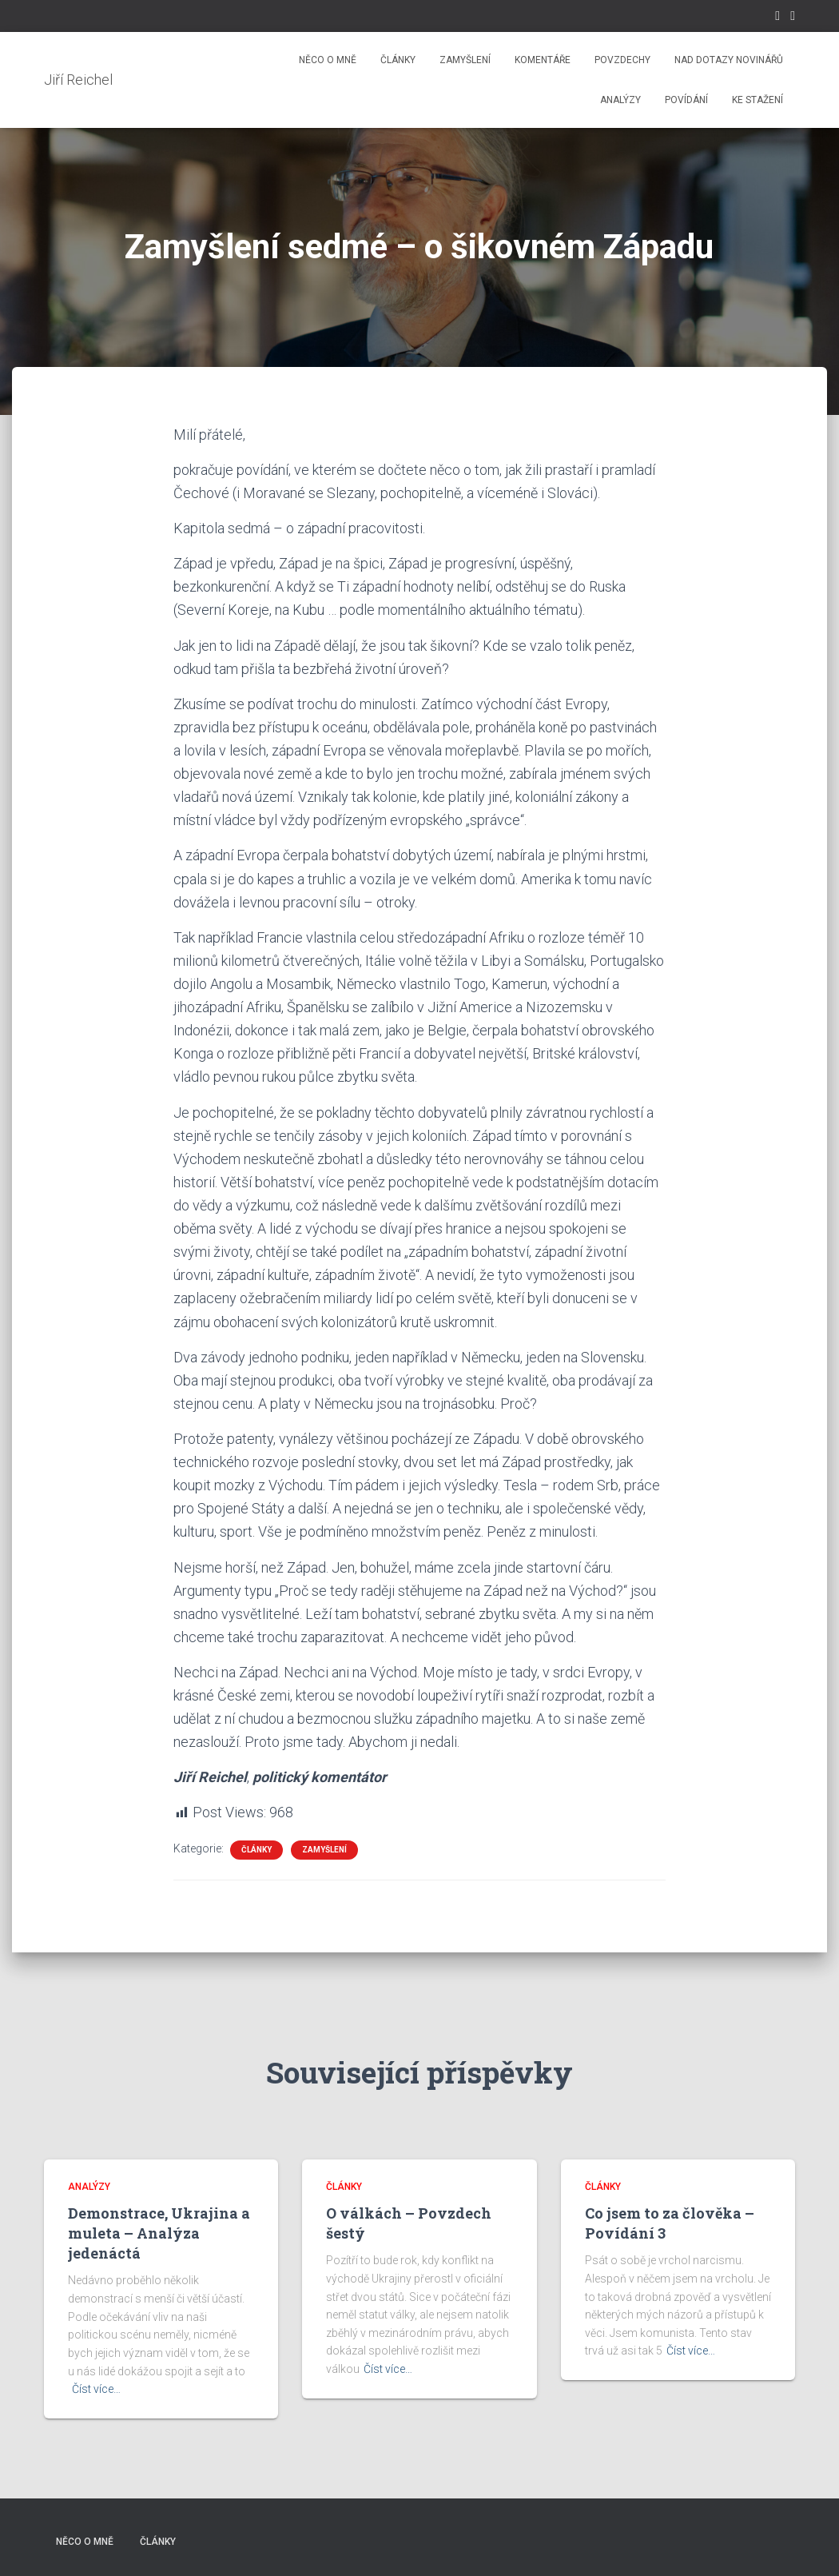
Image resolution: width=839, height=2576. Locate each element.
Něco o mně (327, 60)
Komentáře (543, 60)
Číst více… (96, 2389)
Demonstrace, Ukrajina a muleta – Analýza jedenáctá (159, 2233)
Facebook (777, 18)
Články (398, 60)
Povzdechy (622, 60)
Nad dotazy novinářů (728, 60)
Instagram (792, 18)
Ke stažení (757, 100)
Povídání (686, 100)
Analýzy (620, 100)
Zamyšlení (465, 60)
